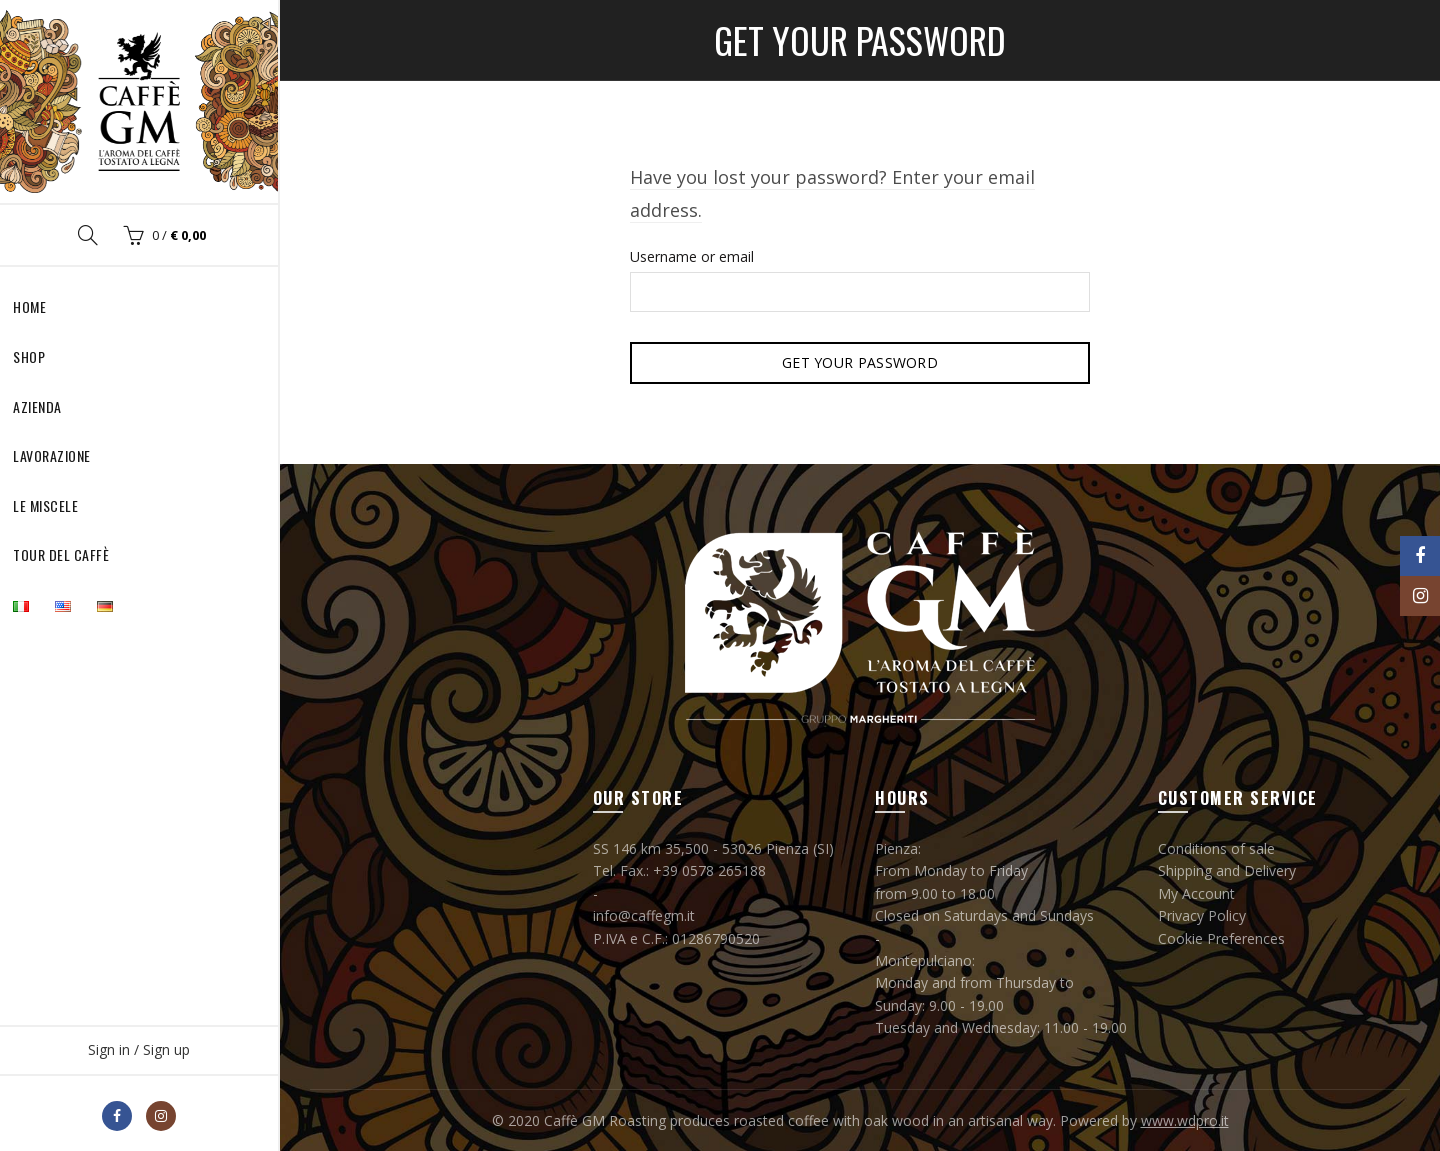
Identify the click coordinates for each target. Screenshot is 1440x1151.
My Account (1196, 893)
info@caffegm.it (644, 915)
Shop (29, 356)
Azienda (37, 406)
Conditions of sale (1216, 848)
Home (29, 306)
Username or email (692, 256)
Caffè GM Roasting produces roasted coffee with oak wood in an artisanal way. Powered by (842, 1120)
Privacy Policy (1202, 915)
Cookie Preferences (1221, 938)
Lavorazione (52, 455)
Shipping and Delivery (1227, 870)
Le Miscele (45, 505)
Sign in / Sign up (139, 1049)
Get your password (860, 362)
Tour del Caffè (61, 554)
